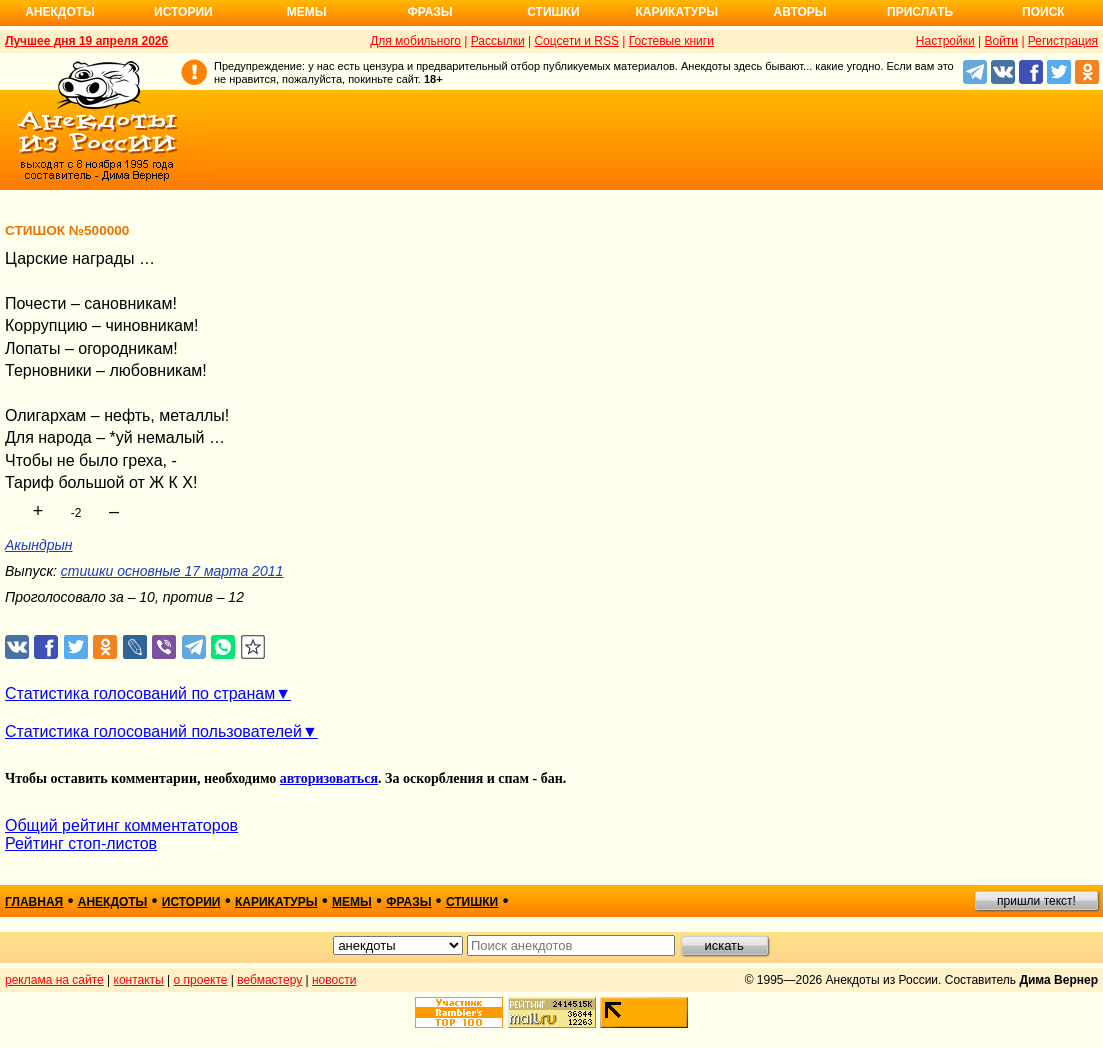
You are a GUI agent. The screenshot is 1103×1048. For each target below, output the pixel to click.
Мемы (307, 12)
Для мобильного (415, 41)
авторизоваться (329, 778)
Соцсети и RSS (576, 41)
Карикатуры (676, 12)
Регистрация (1063, 41)
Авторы (800, 12)
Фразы (429, 12)
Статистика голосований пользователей (153, 731)
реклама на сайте (54, 980)
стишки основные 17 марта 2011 (172, 571)
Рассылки (498, 41)
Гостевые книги (671, 41)
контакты (139, 980)
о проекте (201, 980)
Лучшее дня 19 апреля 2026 (86, 41)
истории (191, 902)
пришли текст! (1036, 901)
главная (34, 902)
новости (334, 980)
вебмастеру (269, 980)
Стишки (553, 12)
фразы (408, 902)
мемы (352, 902)
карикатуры (276, 902)
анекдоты (113, 902)
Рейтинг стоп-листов (81, 843)
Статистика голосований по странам (140, 693)
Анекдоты (60, 12)
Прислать (920, 12)
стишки (472, 902)
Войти (1001, 41)
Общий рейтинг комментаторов (121, 825)
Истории (183, 12)
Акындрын (38, 545)
